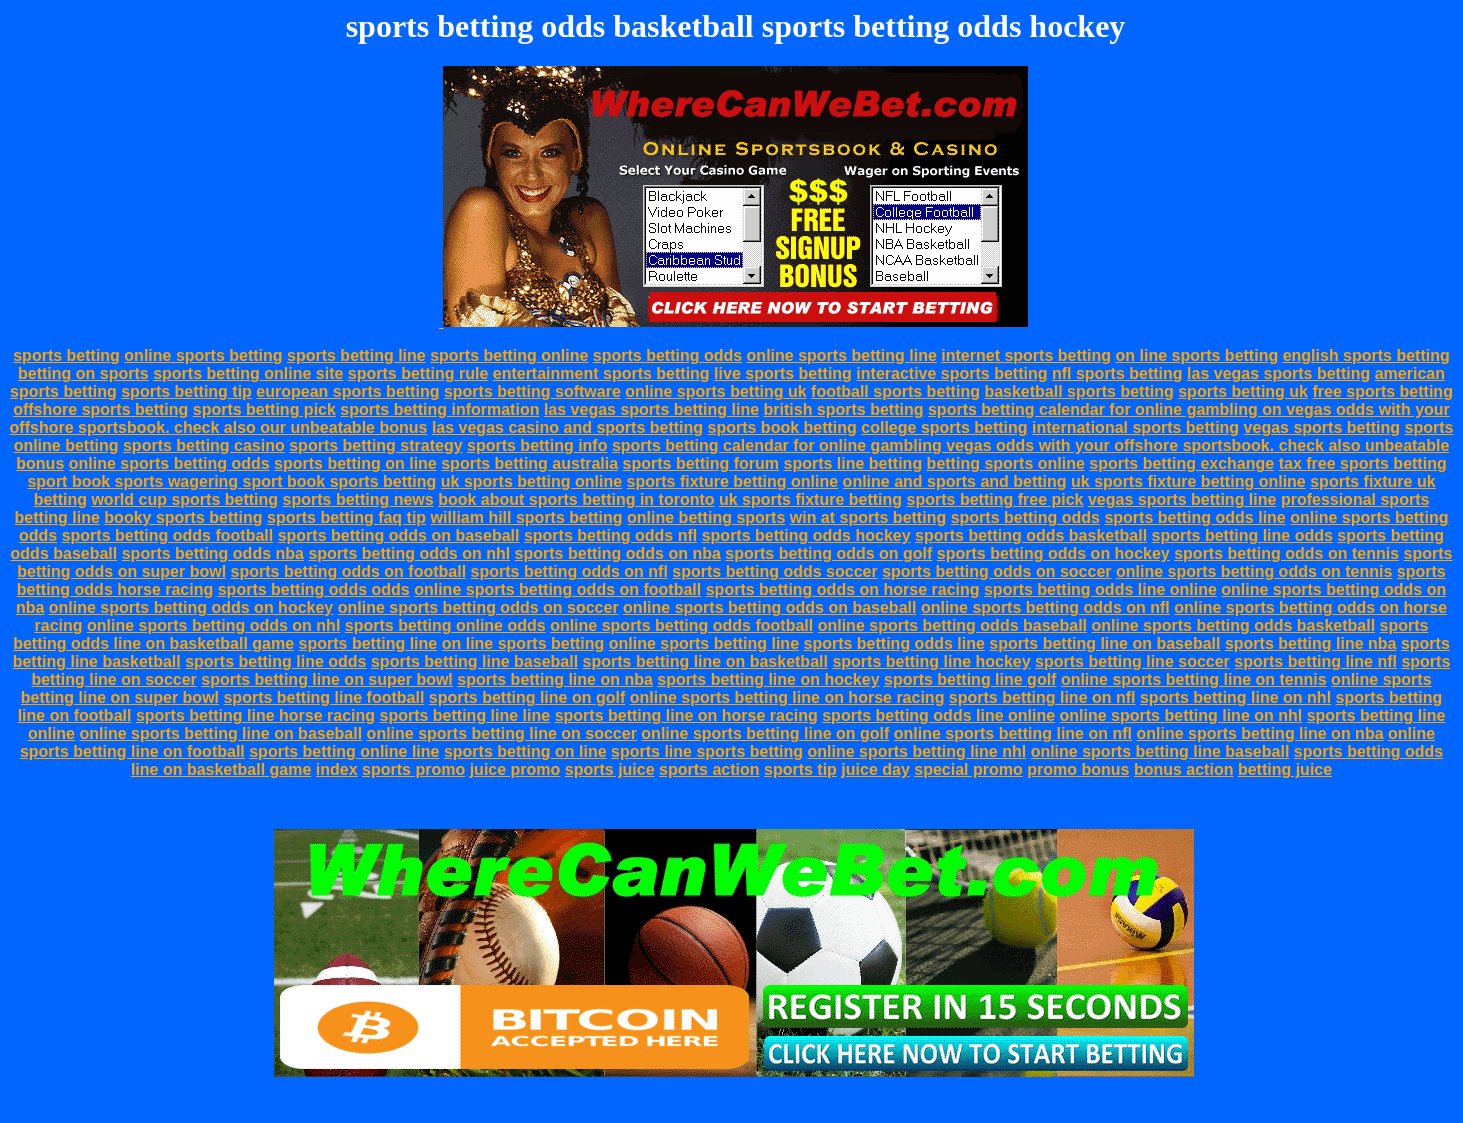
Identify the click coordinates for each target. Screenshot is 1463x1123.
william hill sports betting (527, 517)
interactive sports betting (951, 373)
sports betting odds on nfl (569, 571)
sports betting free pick (995, 499)
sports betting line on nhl (1235, 697)
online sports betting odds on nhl (213, 625)
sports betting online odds (445, 625)
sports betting (66, 355)
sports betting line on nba (555, 679)
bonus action (1184, 769)
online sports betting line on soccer (502, 733)
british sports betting (844, 409)
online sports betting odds (169, 463)
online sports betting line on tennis (1194, 679)
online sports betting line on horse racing (787, 697)
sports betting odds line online (1100, 589)
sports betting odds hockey (806, 535)
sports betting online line (344, 751)
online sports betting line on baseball (220, 733)
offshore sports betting (100, 409)
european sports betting (347, 391)
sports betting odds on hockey (1053, 553)
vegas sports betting (1322, 427)
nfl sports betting (1117, 373)
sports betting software (532, 391)
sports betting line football (323, 697)
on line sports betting (1197, 355)
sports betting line (356, 355)
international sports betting (1135, 427)
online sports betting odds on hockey (191, 607)
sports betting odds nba (213, 553)
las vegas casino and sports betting (567, 427)
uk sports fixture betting (810, 499)
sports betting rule (418, 373)
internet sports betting (1026, 355)
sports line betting (852, 463)
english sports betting (1366, 355)
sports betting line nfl (1315, 661)
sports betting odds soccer (774, 571)
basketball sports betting (1078, 391)
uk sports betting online (531, 481)
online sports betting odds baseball (952, 625)
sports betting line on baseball (1104, 643)
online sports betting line (842, 355)
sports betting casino (204, 445)
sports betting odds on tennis (1286, 553)
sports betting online (509, 355)
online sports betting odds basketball (1233, 625)
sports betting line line (464, 715)
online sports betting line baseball (1160, 751)
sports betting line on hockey (768, 679)
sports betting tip (186, 391)
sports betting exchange (1181, 463)
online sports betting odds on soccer (478, 607)
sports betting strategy (375, 445)
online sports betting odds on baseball (769, 607)
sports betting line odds (1242, 535)
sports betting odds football (168, 535)
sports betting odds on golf (828, 553)
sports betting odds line (1194, 517)
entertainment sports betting (601, 373)
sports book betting (782, 427)
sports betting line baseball (474, 661)
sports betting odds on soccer (996, 571)
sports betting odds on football (349, 571)
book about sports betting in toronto (576, 499)
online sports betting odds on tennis (1254, 571)
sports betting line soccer (1132, 661)
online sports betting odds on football (557, 589)
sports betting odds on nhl (409, 553)
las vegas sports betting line (651, 409)
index (337, 769)
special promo (968, 769)
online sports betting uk (715, 391)
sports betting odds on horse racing (843, 589)
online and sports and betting (955, 481)
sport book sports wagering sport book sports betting (231, 481)
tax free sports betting (1363, 463)
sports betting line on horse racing (686, 715)
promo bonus (1078, 769)
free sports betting (1382, 391)
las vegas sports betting (1278, 373)
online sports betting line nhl (917, 751)
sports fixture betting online (733, 481)
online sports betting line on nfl (1013, 733)
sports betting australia (529, 463)
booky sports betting (183, 517)
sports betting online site (248, 373)
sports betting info (537, 445)
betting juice (1285, 769)
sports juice (610, 769)
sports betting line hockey (931, 661)
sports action (709, 769)
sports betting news (358, 499)
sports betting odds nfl (610, 535)
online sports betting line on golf (765, 733)
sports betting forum (701, 463)
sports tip (800, 769)
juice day (875, 769)
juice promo (515, 769)
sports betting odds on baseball (399, 535)
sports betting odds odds (314, 589)
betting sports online (1006, 463)
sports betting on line (355, 463)
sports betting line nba (1311, 643)
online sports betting (203, 355)
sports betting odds (667, 355)
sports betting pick (264, 409)
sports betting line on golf (527, 697)
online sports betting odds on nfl (1045, 607)
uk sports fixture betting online (1188, 481)
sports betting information (439, 409)
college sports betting (944, 427)
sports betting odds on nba (618, 553)
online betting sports (706, 517)
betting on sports (83, 373)
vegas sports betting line (1182, 499)
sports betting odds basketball (1031, 535)
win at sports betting (868, 517)
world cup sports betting (184, 499)
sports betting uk (1243, 391)
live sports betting (783, 373)
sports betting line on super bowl (327, 679)
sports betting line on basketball (705, 661)
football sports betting (895, 391)
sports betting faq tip (346, 517)
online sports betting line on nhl (1181, 715)
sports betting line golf (970, 679)
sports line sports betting (707, 751)
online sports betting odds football (681, 625)
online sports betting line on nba (1259, 733)
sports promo (413, 769)
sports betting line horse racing (255, 715)
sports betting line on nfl (1042, 697)
